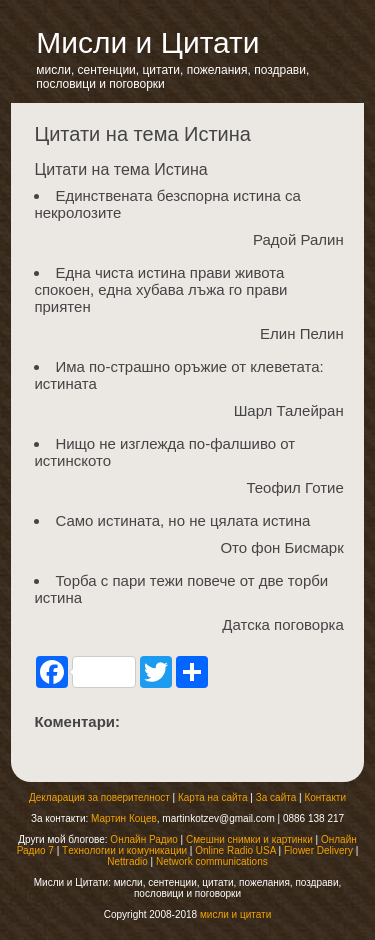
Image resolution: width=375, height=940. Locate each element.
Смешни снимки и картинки (249, 839)
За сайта (276, 797)
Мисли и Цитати (147, 42)
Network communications (212, 861)
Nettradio (127, 861)
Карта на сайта (213, 797)
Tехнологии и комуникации (124, 850)
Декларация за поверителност (99, 797)
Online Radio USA (235, 850)
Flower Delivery (318, 850)
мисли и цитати (235, 914)
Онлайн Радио (143, 839)
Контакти (325, 797)
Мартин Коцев (124, 818)
